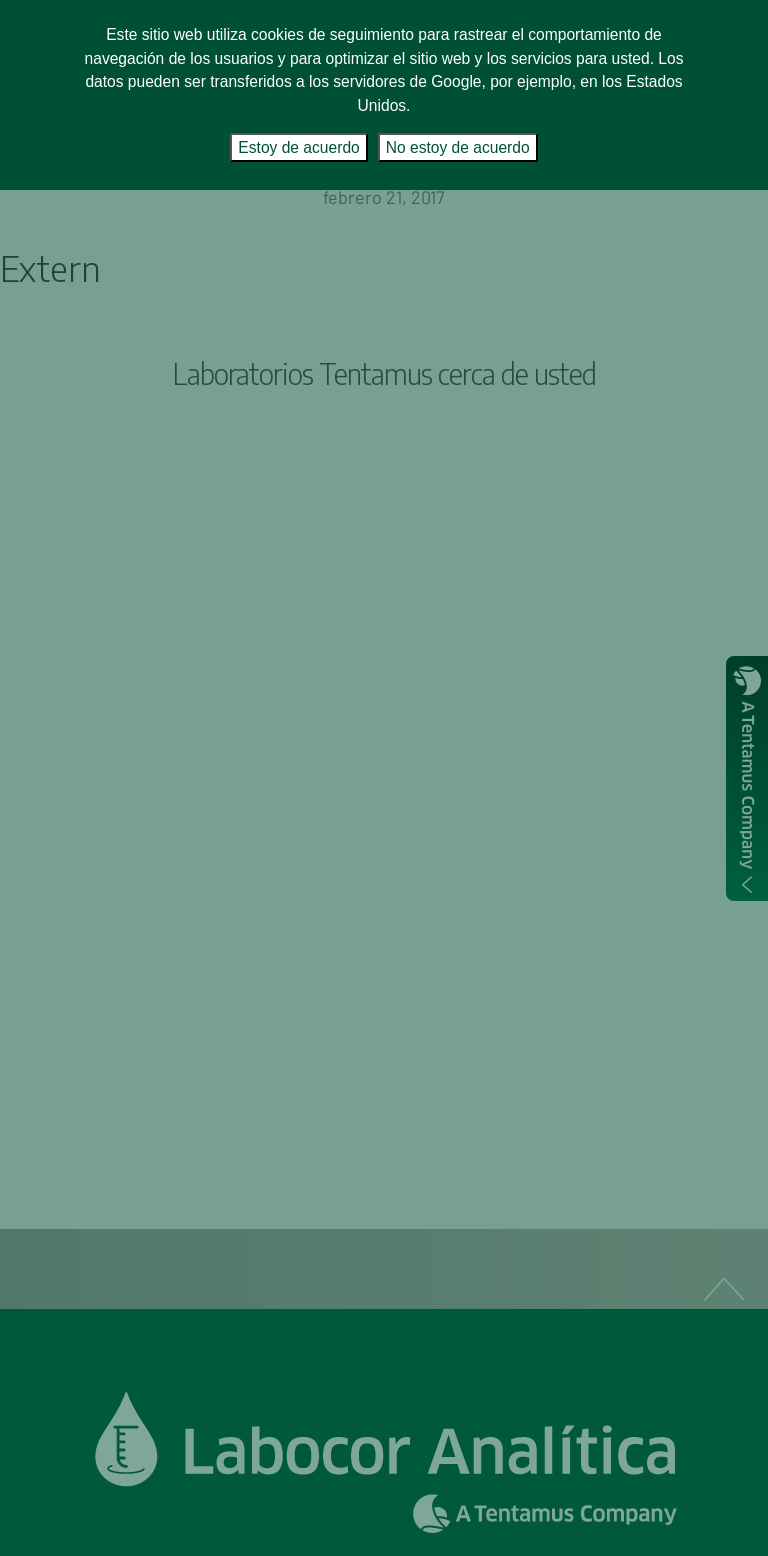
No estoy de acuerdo (458, 147)
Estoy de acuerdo (298, 147)
